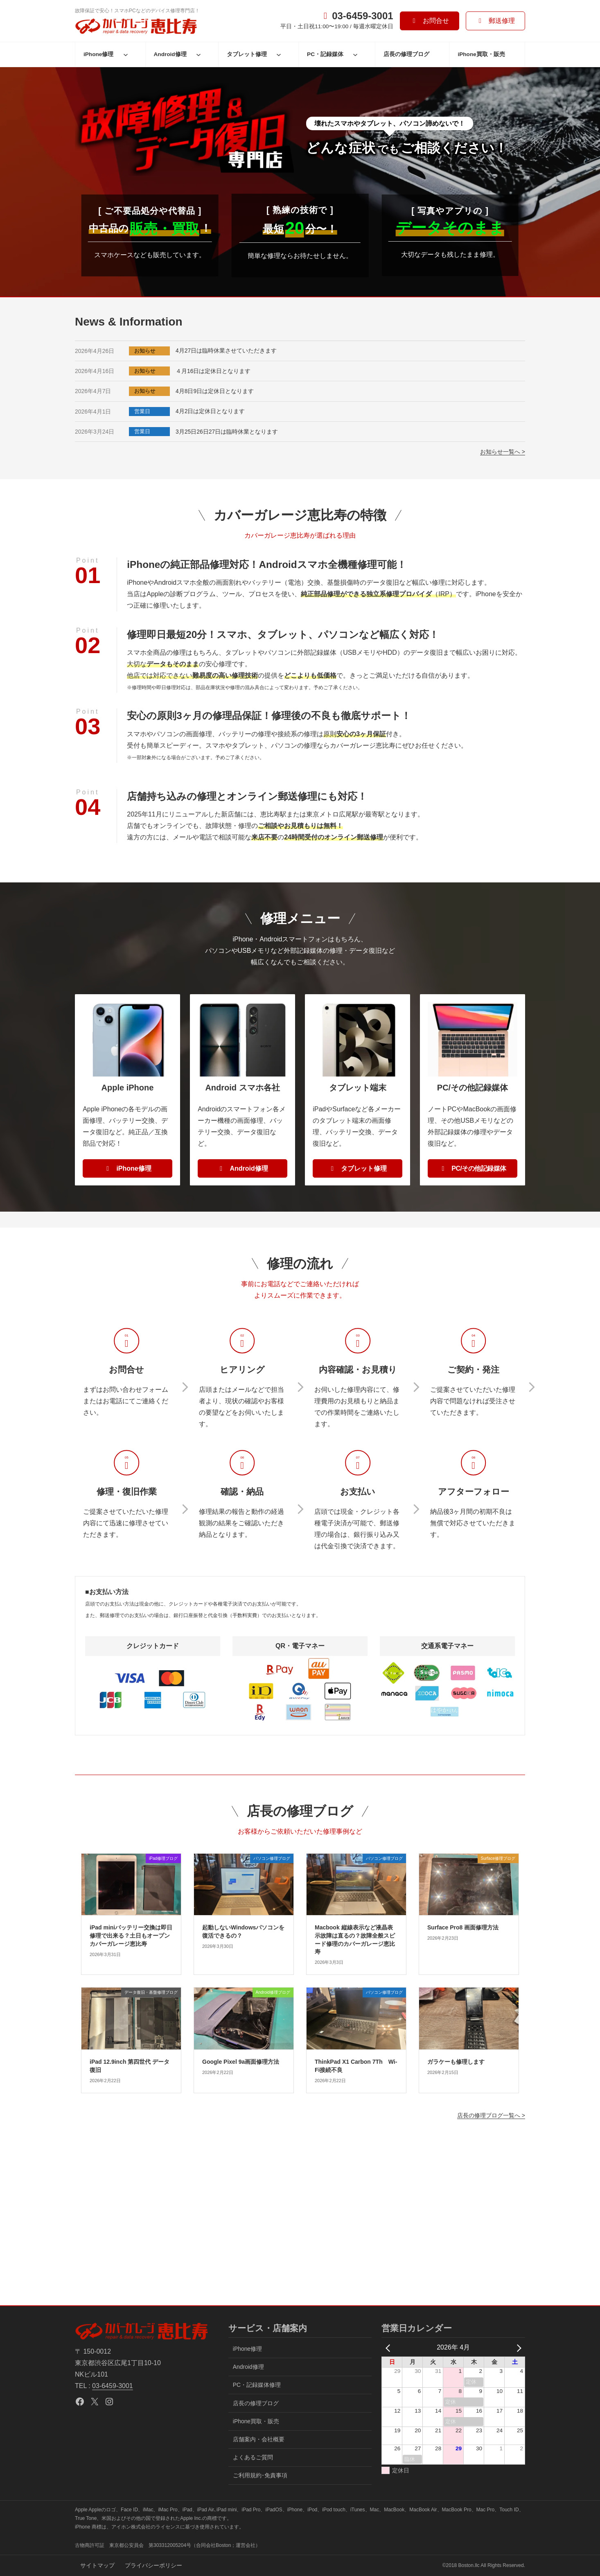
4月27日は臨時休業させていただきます (226, 350)
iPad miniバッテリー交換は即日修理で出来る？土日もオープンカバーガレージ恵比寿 (131, 1935)
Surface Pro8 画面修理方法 (462, 1927)
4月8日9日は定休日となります (215, 391)
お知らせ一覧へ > (502, 451)
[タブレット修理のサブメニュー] (278, 54)
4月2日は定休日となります (210, 411)
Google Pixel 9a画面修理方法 (240, 2061)
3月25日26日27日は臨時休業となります (227, 431)
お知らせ (145, 351)
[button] (429, 20)
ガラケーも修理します (456, 2061)
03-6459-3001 (112, 2385)
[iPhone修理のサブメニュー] (125, 54)
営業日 (142, 411)
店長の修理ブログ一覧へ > (491, 2115)
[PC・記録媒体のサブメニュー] (355, 54)
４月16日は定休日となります (213, 371)
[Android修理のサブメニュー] (198, 54)
